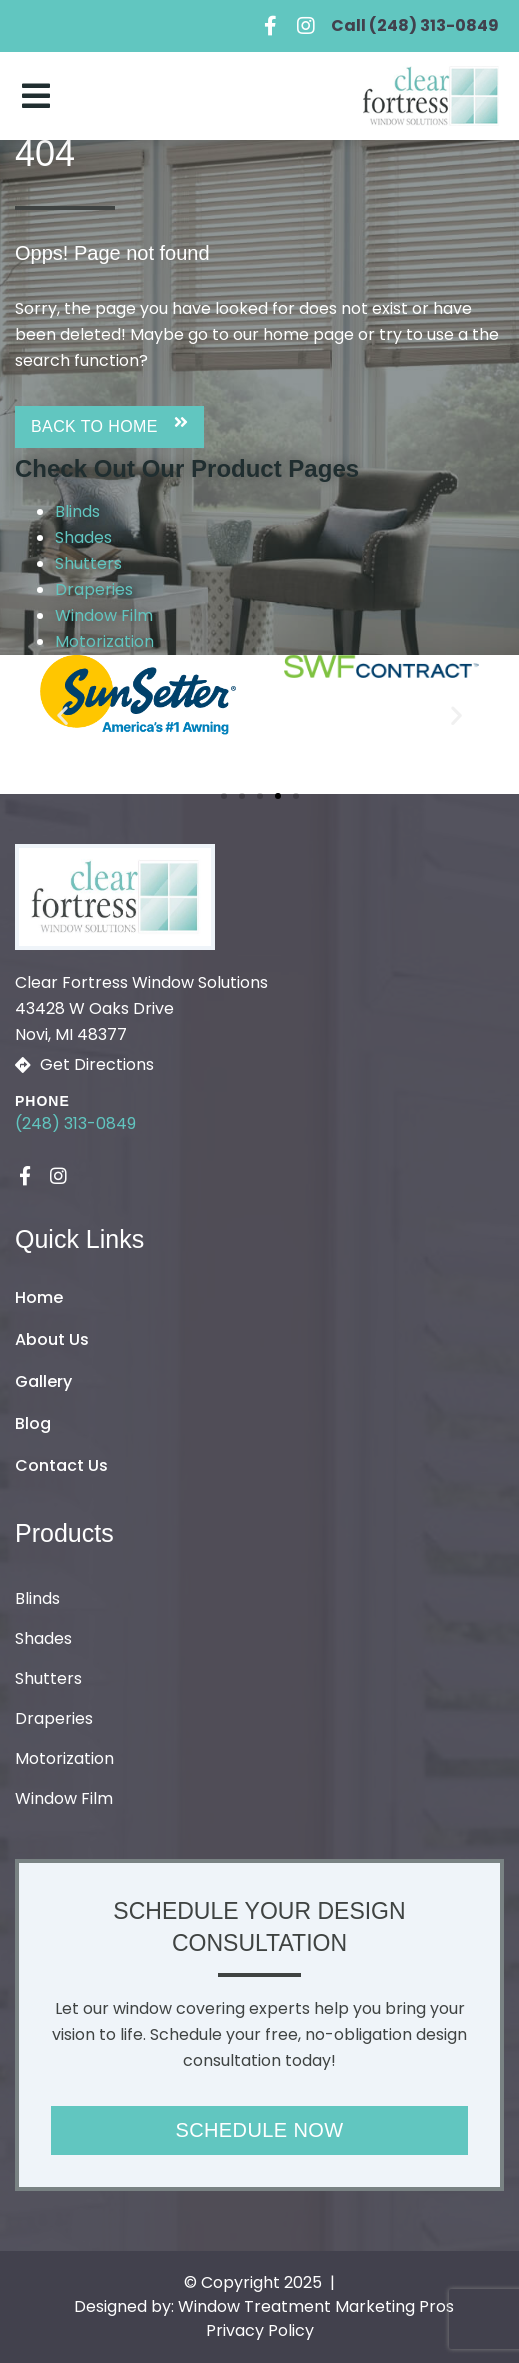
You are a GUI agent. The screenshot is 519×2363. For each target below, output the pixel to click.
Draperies (94, 589)
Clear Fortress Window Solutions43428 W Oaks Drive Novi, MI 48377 (141, 1008)
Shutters (88, 563)
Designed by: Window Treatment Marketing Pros (264, 2306)
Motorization (104, 641)
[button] (109, 427)
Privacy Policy (260, 2330)
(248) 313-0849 (75, 1123)
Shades (83, 537)
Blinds (77, 511)
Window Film (104, 615)
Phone (42, 1101)
